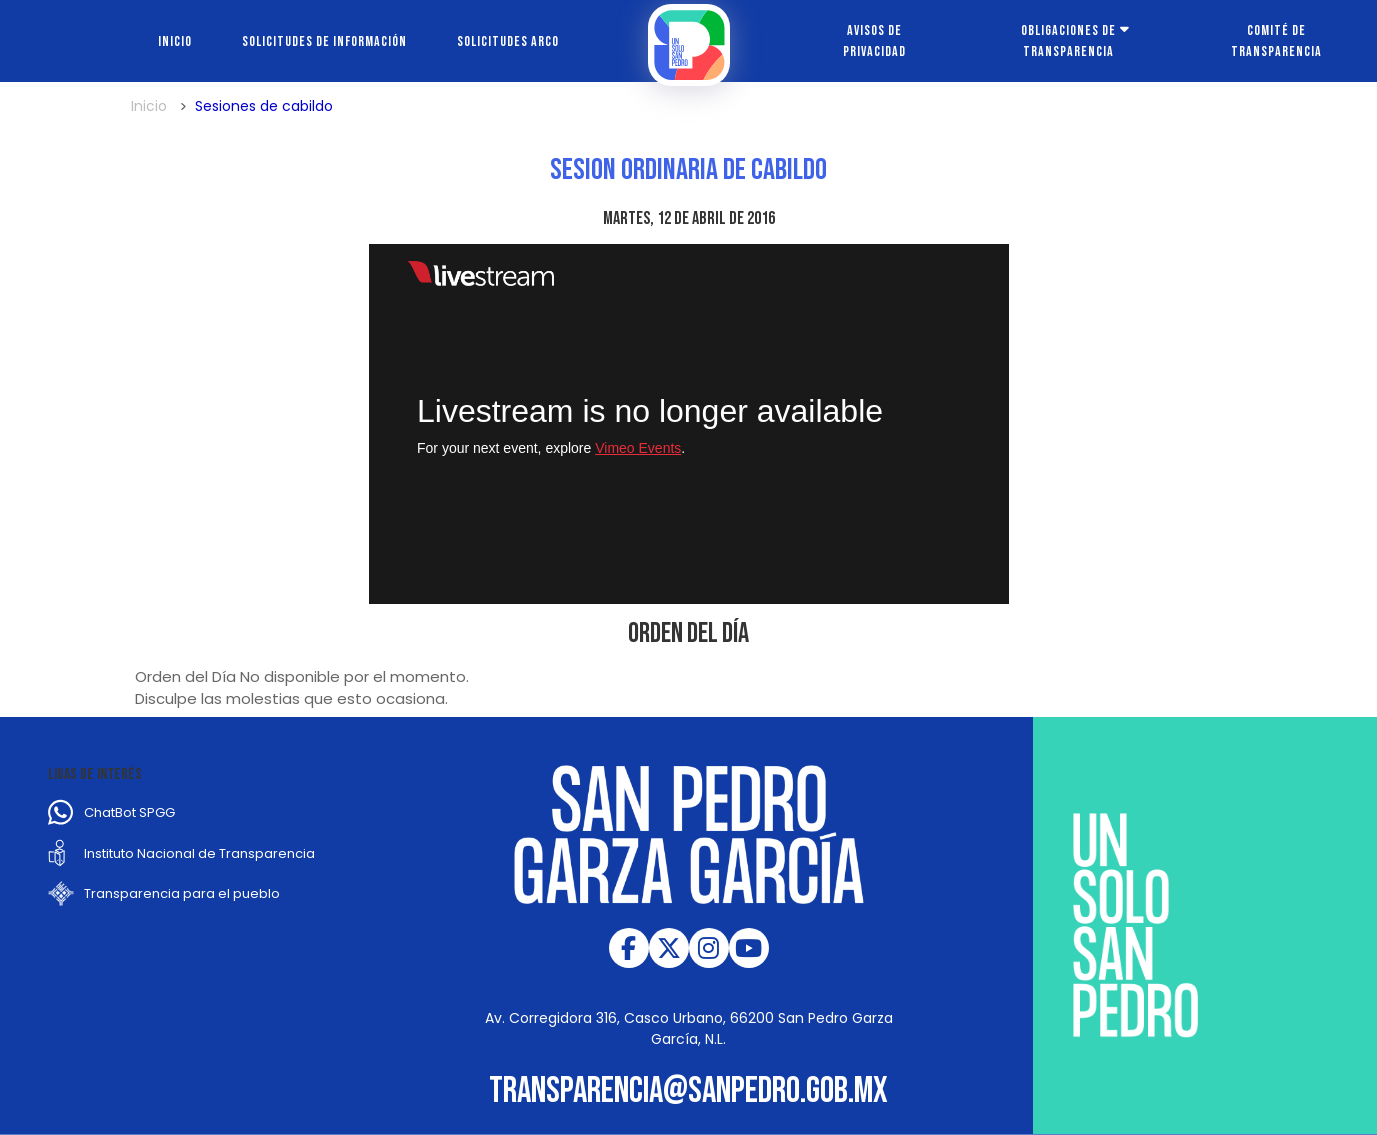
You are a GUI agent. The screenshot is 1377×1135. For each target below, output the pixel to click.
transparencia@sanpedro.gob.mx (688, 1091)
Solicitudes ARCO (508, 41)
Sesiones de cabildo (264, 106)
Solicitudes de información (324, 41)
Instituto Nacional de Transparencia (199, 853)
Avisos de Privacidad (874, 41)
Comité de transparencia (1276, 41)
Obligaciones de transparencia (1068, 41)
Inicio (175, 41)
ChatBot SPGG (129, 812)
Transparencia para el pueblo (182, 893)
